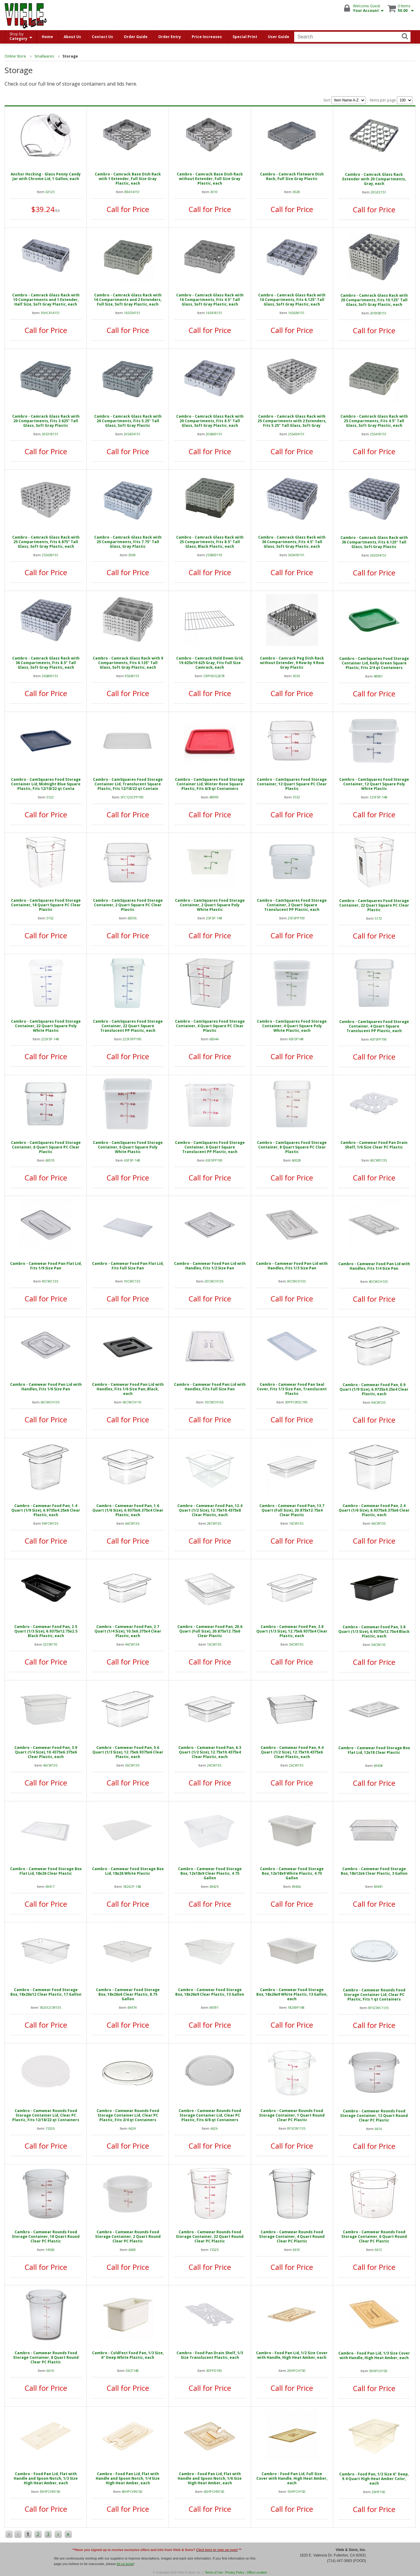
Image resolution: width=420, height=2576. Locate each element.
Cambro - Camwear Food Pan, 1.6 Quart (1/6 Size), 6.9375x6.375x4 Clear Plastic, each (127, 1510)
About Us (72, 36)
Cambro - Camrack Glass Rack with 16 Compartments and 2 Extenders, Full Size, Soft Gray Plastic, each (128, 299)
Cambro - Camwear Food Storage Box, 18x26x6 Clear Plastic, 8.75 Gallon (128, 1994)
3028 (296, 191)
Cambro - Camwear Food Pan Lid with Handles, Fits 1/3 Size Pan (292, 1266)
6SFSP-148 (132, 1160)
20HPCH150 (296, 2370)
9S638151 (132, 676)
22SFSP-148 (50, 1039)
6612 (378, 2249)
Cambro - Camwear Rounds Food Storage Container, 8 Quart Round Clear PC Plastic (46, 2357)
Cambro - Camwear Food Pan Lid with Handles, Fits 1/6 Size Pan (46, 1387)
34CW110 (378, 1644)
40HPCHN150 (132, 2491)
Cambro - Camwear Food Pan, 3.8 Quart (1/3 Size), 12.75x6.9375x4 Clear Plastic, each (291, 1631)
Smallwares (44, 56)
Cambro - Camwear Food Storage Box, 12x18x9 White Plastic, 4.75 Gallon (292, 1873)
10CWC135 (132, 1281)
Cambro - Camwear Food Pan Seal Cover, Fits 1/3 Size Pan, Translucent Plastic (292, 1389)
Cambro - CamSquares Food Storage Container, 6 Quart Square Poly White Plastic (128, 1147)
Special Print (245, 36)
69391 (214, 2007)
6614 (50, 2370)
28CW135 (214, 1523)
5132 (296, 797)
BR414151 (132, 191)
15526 (50, 2128)
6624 (132, 2128)
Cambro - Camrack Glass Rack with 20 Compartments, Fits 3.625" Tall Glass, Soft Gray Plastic (46, 421)
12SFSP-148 (378, 797)
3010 (214, 191)
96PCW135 (50, 1523)
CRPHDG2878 (214, 676)
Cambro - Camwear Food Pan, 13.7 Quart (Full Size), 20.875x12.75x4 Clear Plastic (291, 1510)
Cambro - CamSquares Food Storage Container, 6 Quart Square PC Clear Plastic (46, 1147)
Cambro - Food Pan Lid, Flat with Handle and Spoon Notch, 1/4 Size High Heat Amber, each (128, 2478)
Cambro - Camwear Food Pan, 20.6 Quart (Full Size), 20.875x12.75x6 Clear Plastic (209, 1631)
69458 (378, 1765)
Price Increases (207, 36)
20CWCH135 (214, 1281)
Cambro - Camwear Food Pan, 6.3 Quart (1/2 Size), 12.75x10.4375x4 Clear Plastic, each (209, 1752)
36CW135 (132, 1765)
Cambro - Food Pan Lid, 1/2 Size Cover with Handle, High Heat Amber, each (292, 2355)
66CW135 (378, 1523)
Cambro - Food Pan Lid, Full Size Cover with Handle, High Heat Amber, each (291, 2478)
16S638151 (296, 312)
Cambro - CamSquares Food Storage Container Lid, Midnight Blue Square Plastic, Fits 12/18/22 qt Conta (46, 784)
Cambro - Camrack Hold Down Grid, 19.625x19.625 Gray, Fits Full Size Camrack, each (210, 663)
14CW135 (296, 1523)
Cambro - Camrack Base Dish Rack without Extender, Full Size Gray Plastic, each (210, 179)
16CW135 (214, 1644)
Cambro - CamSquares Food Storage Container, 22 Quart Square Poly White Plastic (46, 1026)
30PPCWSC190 (296, 1402)
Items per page (391, 100)
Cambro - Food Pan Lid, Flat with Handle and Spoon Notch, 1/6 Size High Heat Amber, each (210, 2478)
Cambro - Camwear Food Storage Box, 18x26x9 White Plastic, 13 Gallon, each (291, 1994)
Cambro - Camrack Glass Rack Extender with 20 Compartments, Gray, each (374, 179)
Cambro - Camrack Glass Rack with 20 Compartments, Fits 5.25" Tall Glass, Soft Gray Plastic (128, 421)
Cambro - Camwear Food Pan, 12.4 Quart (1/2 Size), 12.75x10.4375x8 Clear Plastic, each (209, 1510)
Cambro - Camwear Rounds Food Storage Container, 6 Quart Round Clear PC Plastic (374, 2236)
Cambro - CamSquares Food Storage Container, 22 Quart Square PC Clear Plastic (374, 905)
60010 (50, 1160)
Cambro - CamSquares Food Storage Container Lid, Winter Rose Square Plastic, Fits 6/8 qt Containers (210, 784)
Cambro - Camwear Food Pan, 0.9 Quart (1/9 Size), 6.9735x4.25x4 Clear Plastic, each (374, 1389)
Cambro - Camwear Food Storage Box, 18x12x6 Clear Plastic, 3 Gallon (374, 1871)
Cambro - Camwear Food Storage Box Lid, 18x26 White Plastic (128, 1871)
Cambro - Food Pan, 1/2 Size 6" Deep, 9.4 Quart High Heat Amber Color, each (374, 2479)
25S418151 (378, 434)
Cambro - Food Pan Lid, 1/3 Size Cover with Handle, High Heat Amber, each (374, 2355)
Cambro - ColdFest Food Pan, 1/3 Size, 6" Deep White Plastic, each (128, 2355)
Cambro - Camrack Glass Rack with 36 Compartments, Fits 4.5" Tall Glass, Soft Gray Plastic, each (292, 542)
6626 (214, 2128)
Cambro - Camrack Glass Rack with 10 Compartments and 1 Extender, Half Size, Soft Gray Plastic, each (46, 299)
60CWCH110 (132, 1402)
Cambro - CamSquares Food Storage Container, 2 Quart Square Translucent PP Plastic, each (292, 905)
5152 (50, 918)
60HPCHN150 (214, 2491)
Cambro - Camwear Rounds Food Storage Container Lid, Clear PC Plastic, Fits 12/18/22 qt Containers (45, 2115)
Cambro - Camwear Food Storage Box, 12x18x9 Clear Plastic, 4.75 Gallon (210, 1873)
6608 (132, 2249)
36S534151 (378, 555)
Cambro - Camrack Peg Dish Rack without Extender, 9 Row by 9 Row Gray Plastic (292, 663)
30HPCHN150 (50, 2491)
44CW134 (132, 1644)
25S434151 (296, 434)
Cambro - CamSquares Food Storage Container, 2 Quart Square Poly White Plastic (210, 905)
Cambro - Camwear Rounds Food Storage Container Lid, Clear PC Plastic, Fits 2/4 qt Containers (128, 2115)
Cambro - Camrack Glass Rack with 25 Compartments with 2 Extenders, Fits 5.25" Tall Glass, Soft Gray (292, 421)
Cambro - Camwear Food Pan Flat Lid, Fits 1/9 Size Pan (46, 1266)
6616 (378, 2128)
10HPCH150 (296, 2491)
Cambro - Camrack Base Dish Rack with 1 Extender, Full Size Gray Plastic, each (128, 179)
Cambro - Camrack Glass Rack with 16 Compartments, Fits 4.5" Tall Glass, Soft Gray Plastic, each (210, 299)
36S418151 (296, 555)
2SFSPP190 (296, 918)
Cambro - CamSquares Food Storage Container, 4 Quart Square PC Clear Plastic (210, 1026)
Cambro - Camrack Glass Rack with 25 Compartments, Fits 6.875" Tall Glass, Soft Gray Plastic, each (46, 542)
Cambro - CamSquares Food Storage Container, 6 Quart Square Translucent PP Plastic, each (210, 1147)
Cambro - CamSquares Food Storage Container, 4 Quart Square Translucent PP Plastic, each (374, 1026)
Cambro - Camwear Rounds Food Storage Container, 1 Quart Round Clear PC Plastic (292, 2115)
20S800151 (214, 434)
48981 (378, 676)
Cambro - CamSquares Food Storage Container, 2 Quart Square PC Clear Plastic (128, 905)
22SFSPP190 (132, 1039)
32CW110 (50, 1644)
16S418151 (214, 312)
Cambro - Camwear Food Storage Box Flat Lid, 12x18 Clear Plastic (374, 1750)
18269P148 (296, 2007)
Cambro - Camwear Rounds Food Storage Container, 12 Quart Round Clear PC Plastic (374, 2115)
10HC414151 (50, 312)
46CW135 (50, 1765)
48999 (214, 797)
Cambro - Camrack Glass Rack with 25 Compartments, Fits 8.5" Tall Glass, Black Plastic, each (210, 542)
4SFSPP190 (378, 1039)
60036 (132, 918)
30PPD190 (214, 2370)
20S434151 (132, 434)
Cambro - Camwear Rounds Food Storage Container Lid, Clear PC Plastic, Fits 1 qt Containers (374, 1994)
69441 (378, 1886)
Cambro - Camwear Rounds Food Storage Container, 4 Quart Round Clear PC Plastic (292, 2236)
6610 (296, 2249)
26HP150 (378, 2491)
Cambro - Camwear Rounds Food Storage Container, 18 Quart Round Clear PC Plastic (46, 2236)
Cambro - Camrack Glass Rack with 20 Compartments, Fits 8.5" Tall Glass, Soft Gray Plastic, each (210, 421)
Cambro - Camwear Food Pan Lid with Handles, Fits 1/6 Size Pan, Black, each (128, 1389)
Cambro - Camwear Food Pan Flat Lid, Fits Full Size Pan (128, 1266)
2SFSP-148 (214, 918)
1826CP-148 (132, 1886)
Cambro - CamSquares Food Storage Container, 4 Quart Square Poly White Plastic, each (292, 1026)
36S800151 (50, 676)
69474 (132, 2007)
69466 (296, 1886)
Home (47, 36)
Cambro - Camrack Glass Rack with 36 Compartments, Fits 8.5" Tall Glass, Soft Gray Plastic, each (46, 663)
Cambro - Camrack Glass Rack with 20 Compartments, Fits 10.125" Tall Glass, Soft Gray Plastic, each (374, 300)
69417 (50, 1886)
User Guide (278, 36)
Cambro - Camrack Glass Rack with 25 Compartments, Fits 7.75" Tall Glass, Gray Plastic (128, 542)
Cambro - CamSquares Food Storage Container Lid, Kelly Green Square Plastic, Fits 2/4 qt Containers (374, 663)
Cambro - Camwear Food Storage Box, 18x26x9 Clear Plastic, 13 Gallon (209, 1992)
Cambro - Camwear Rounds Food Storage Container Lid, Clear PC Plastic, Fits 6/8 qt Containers (210, 2115)
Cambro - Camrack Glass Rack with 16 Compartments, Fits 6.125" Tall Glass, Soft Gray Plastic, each (292, 299)
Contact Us (102, 36)
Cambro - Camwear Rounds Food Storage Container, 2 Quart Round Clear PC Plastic (128, 2236)
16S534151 (132, 312)
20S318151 (50, 434)
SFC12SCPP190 (132, 797)
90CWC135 (50, 1281)
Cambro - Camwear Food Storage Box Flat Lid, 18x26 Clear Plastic (46, 1871)
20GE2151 (378, 192)
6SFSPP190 (213, 1160)
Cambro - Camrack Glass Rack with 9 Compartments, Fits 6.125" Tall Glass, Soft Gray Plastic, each (128, 663)
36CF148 (132, 2370)
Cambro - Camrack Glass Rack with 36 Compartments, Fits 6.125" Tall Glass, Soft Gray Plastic (374, 542)
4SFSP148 (296, 1039)
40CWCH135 (378, 1281)
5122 (50, 797)
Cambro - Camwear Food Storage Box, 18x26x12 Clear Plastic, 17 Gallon (45, 1992)
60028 (296, 1160)
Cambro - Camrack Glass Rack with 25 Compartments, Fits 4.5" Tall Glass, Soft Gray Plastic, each (374, 421)
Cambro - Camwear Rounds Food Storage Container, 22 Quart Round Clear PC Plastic (210, 2236)
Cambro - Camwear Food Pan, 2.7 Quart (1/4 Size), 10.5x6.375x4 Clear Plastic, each (127, 1631)
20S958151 (378, 313)
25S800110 (214, 555)
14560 (50, 2249)
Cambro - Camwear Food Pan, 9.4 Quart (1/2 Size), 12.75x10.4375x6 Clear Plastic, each (292, 1752)
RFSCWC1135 (378, 2007)
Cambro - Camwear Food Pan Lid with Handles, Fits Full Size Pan (210, 1387)
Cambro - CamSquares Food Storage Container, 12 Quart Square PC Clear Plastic (292, 784)
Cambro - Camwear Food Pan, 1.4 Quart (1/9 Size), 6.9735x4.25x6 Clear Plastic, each (45, 1510)
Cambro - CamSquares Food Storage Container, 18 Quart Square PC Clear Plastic (46, 905)
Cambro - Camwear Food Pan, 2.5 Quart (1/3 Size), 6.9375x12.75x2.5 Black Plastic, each (45, 1631)
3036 (296, 676)
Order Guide (136, 36)
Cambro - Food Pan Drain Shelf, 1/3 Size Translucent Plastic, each (209, 2355)
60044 (214, 1039)
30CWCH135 (296, 1281)
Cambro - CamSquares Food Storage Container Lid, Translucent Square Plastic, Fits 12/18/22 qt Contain (128, 784)
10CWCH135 (214, 1402)
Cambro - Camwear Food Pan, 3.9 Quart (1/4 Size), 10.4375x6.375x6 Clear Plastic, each (45, 1752)
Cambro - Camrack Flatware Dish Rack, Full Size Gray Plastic (292, 176)
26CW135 (296, 1765)
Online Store (15, 56)
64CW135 (132, 1523)
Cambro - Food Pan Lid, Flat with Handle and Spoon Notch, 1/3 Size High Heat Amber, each (46, 2478)
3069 (132, 555)
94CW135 (378, 1402)
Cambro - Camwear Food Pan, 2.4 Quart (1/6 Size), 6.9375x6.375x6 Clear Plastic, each (374, 1510)
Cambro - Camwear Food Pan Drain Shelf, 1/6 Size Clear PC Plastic (374, 1145)
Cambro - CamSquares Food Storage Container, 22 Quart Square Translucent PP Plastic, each (128, 1026)
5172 (378, 918)
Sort (344, 100)
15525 (214, 2249)
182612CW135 (50, 2007)
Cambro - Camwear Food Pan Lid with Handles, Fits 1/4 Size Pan (374, 1266)
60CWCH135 (50, 1402)
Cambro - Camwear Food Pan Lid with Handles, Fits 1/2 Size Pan (210, 1266)
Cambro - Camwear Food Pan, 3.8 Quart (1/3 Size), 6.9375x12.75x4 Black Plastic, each (374, 1631)
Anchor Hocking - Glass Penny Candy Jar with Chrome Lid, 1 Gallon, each (46, 176)
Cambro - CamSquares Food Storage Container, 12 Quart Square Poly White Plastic (374, 784)
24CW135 (214, 1765)
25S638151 (50, 555)
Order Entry (169, 36)
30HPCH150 (378, 2371)
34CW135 (296, 1644)
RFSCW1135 (296, 2128)
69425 (214, 1886)
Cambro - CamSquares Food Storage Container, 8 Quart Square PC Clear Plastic (292, 1147)
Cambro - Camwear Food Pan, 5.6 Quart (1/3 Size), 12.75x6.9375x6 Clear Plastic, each (127, 1752)
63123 (50, 191)
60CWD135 (378, 1160)
